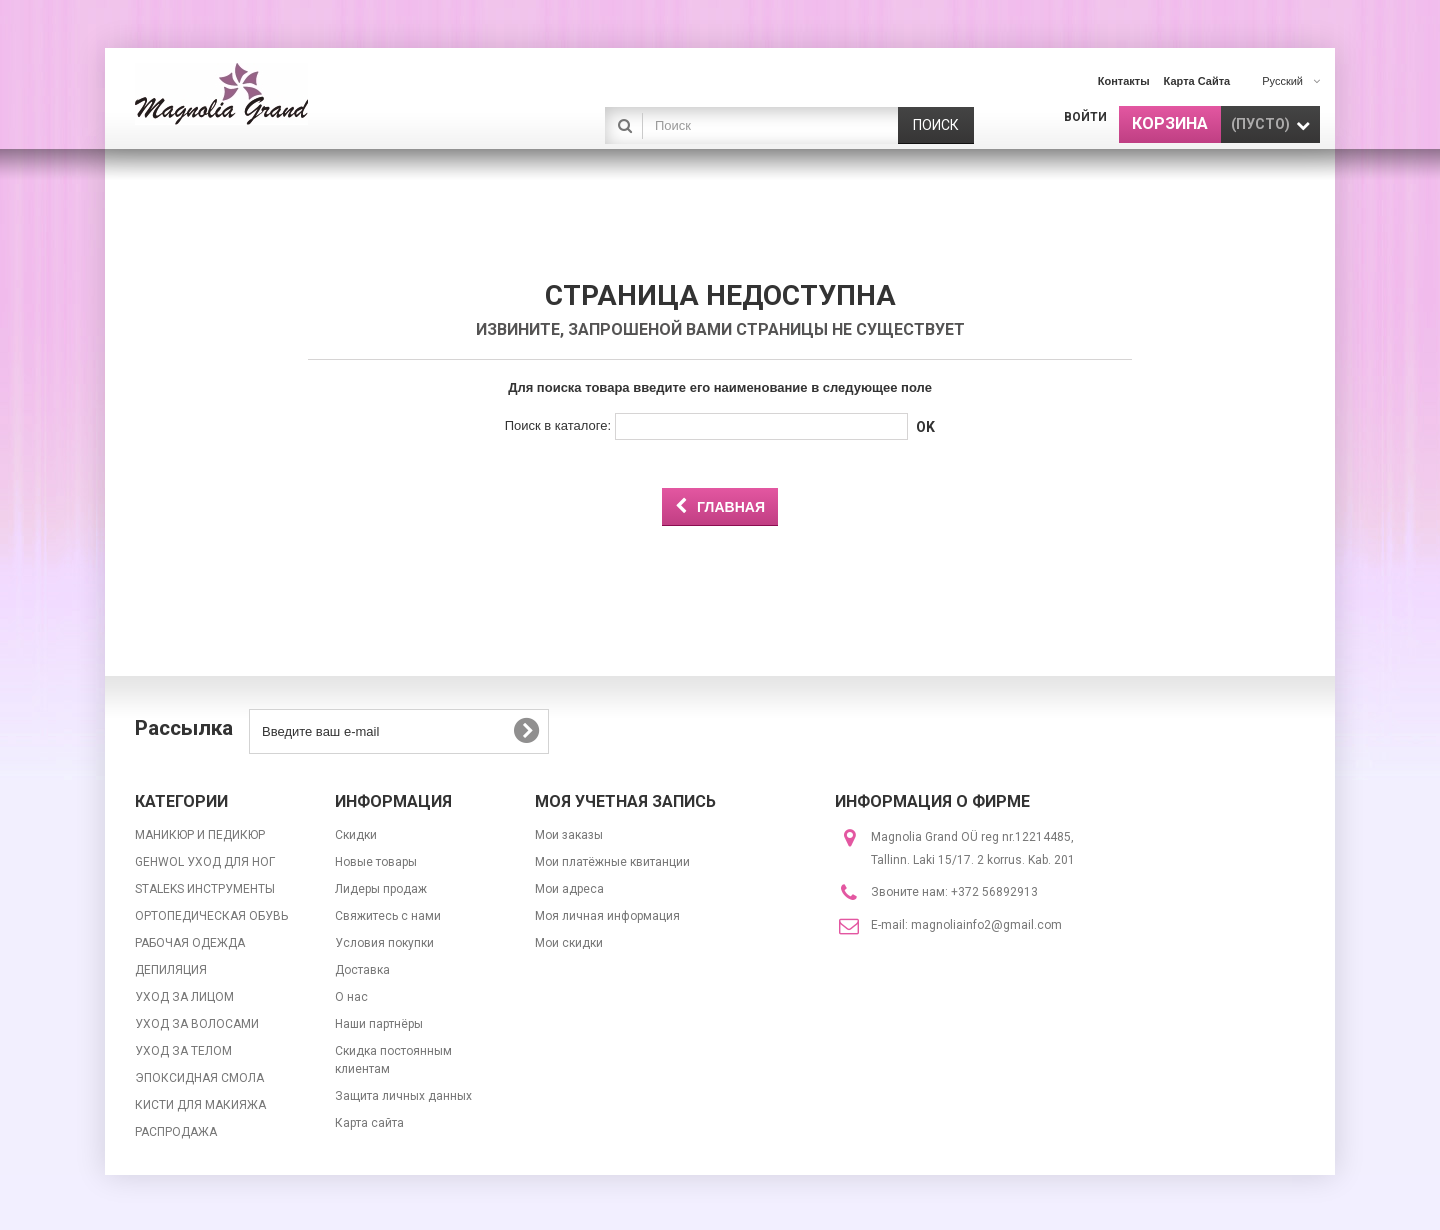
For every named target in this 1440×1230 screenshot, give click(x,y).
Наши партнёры (379, 1024)
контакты (1124, 81)
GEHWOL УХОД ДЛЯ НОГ (205, 862)
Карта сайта (369, 1123)
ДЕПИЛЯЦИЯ (171, 970)
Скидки (356, 835)
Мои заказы (569, 835)
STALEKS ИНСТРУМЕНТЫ (205, 889)
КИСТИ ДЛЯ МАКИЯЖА (200, 1105)
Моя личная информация (607, 916)
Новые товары (376, 862)
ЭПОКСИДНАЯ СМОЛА (199, 1078)
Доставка (362, 970)
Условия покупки (384, 943)
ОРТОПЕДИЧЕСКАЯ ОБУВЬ (211, 916)
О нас (351, 997)
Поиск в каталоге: (558, 425)
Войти (1085, 117)
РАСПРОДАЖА (176, 1132)
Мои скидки (569, 943)
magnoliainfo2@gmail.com (986, 925)
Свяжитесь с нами (388, 916)
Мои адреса (569, 889)
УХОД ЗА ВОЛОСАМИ (197, 1024)
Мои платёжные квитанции (612, 862)
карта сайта (1197, 81)
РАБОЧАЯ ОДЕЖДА (190, 943)
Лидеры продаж (381, 889)
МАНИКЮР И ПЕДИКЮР (200, 835)
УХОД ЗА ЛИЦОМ (184, 997)
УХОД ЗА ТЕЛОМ (183, 1051)
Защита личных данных (403, 1096)
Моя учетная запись (625, 801)
